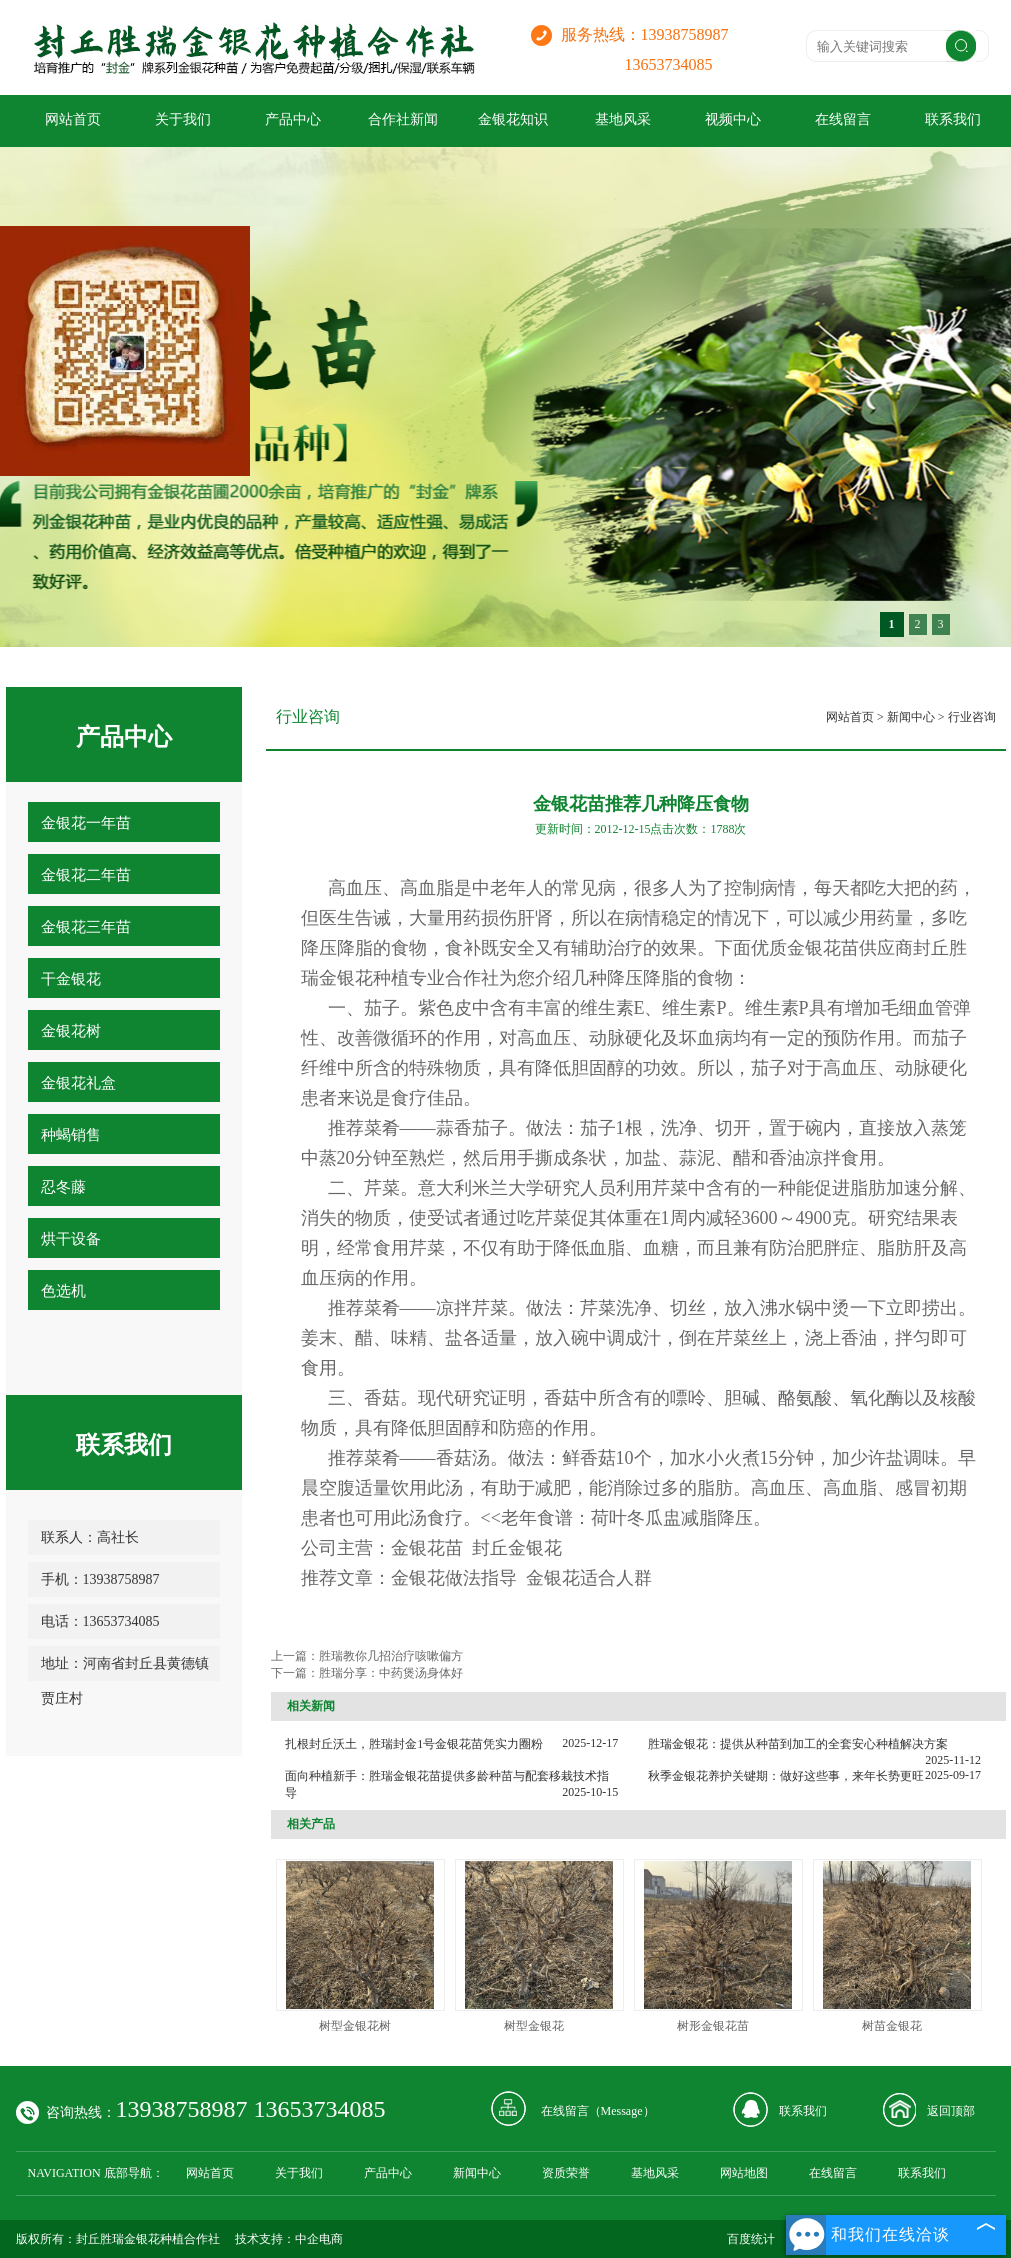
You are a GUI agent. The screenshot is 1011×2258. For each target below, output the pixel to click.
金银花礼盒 (78, 1083)
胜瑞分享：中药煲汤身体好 (391, 1673)
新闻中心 (911, 717)
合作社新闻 (403, 119)
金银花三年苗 (86, 927)
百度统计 (751, 2239)
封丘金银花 (517, 1548)
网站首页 (73, 119)
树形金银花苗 (713, 2026)
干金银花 (71, 979)
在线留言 (843, 119)
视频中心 (733, 119)
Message (622, 2111)
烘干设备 (71, 1239)
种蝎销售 (71, 1135)
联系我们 (803, 2111)
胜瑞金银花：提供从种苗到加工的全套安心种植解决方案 (798, 1744)
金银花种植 (364, 978)
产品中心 (293, 119)
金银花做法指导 (454, 1578)
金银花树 (71, 1031)
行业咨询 (972, 717)
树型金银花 (534, 2026)
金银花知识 (513, 119)
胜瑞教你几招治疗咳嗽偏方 (391, 1656)
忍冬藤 (63, 1187)
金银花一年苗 (86, 823)
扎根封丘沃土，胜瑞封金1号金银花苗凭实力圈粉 (414, 1744)
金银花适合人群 (589, 1578)
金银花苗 (823, 948)
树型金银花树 (355, 2026)
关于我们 (183, 119)
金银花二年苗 (86, 875)
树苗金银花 (892, 2026)
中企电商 (319, 2239)
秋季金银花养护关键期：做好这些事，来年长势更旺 (786, 1776)
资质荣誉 (566, 2173)
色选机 (63, 1291)
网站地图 (744, 2173)
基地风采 (623, 119)
